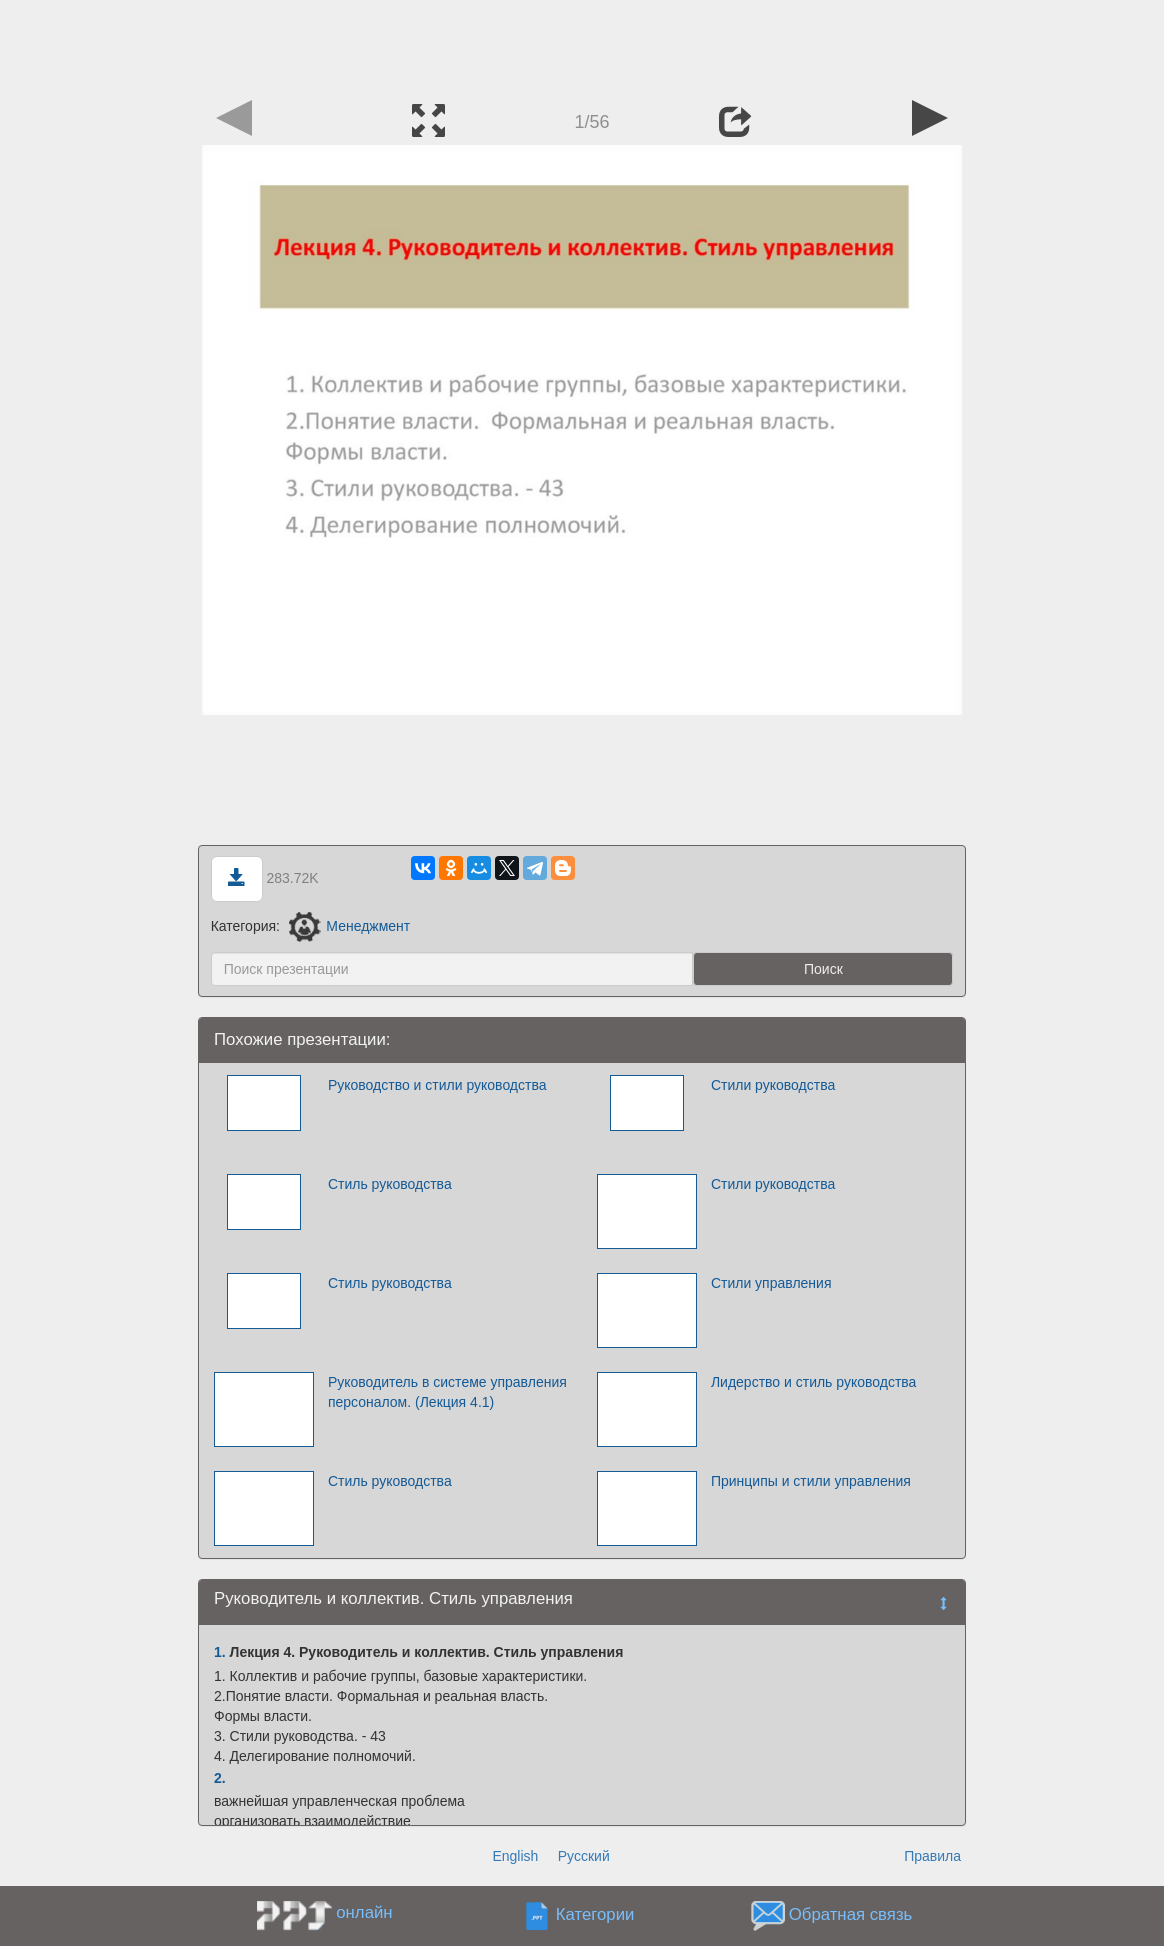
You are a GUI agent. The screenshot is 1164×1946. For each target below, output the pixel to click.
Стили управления (771, 1283)
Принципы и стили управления (811, 1481)
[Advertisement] (582, 45)
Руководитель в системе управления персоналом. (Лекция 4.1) (447, 1392)
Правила (932, 1856)
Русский (584, 1856)
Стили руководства (773, 1085)
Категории (595, 1915)
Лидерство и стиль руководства (814, 1382)
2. (220, 1778)
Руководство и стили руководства (437, 1085)
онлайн (364, 1912)
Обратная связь (851, 1915)
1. (220, 1652)
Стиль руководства (390, 1184)
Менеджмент (349, 926)
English (515, 1856)
